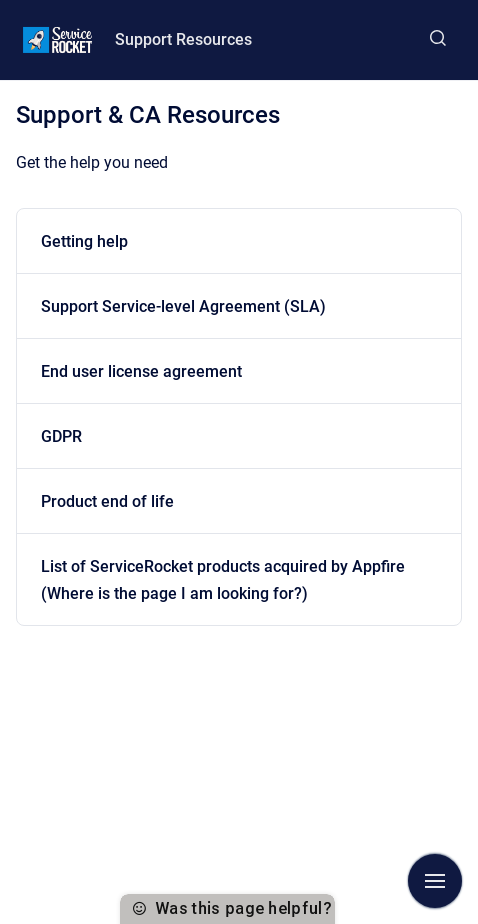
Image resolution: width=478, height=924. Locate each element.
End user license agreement (141, 371)
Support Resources (183, 39)
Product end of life (107, 501)
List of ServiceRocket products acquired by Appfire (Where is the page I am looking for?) (223, 580)
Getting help (84, 241)
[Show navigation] (435, 881)
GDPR (61, 436)
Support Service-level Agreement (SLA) (183, 306)
